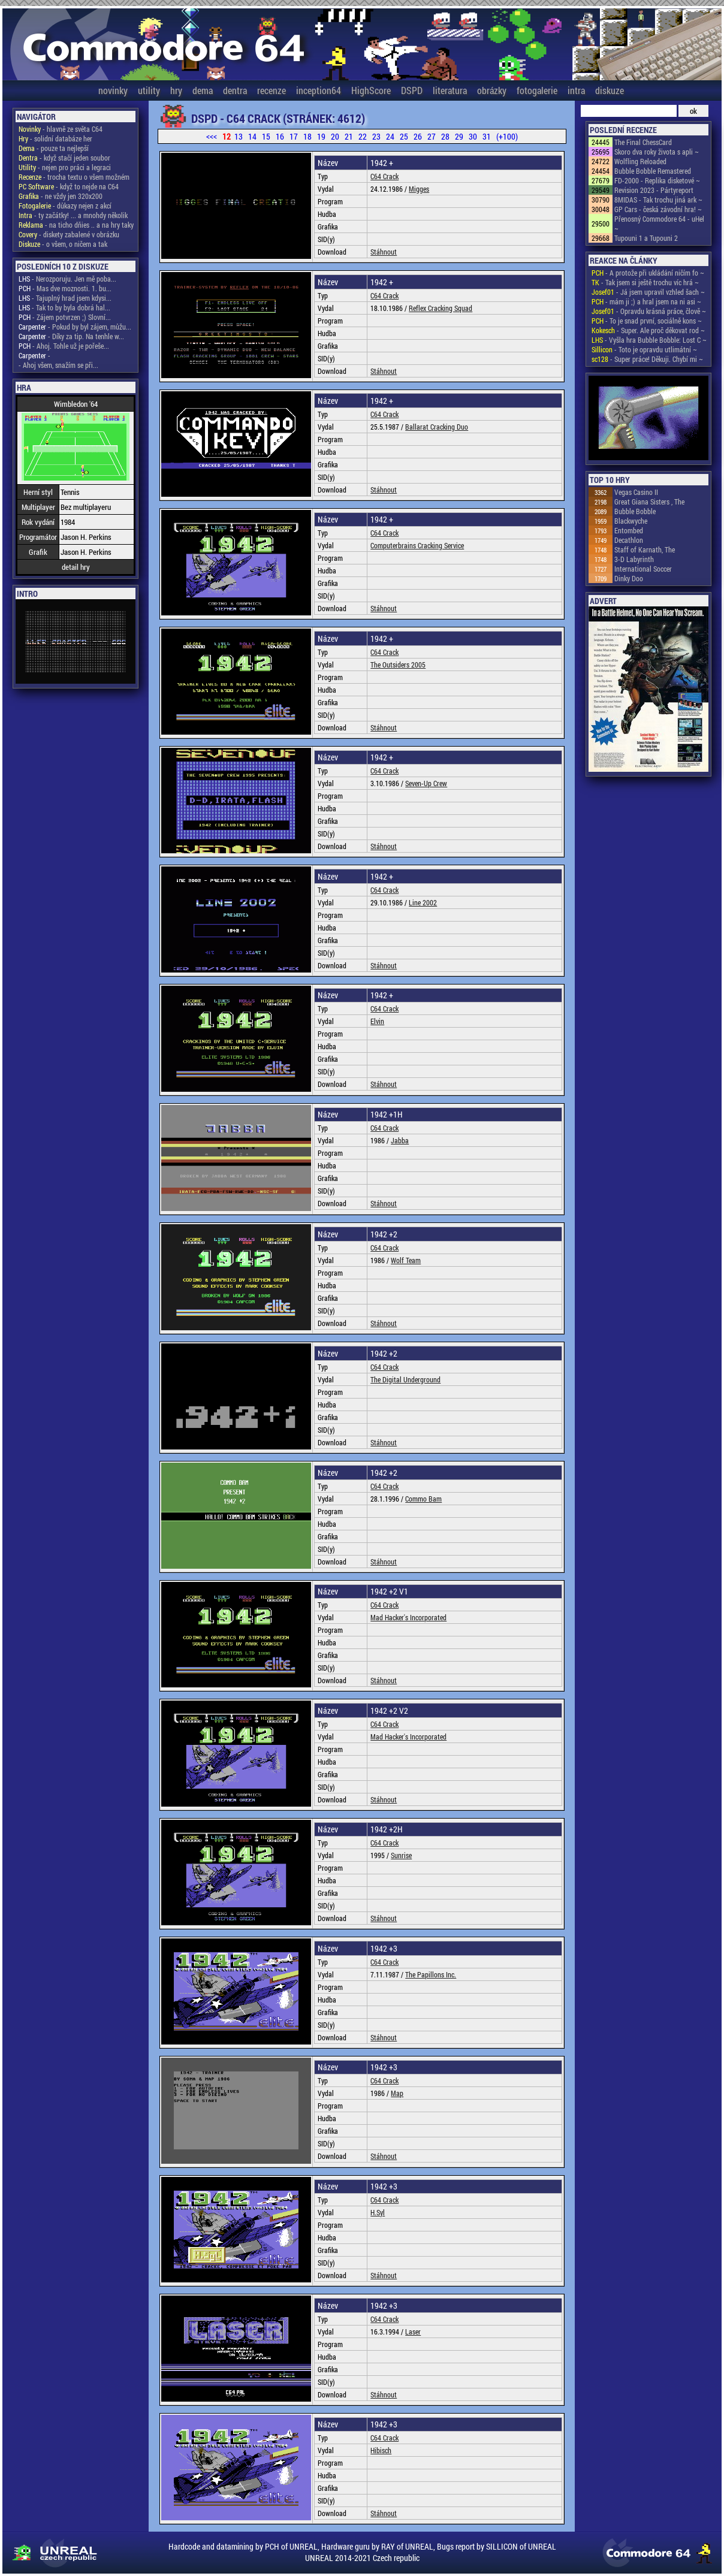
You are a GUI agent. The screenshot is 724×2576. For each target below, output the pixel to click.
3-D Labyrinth (634, 559)
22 (362, 136)
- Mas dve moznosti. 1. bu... (65, 288)
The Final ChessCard (643, 142)
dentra (235, 90)
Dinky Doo (628, 578)
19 (321, 136)
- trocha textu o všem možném (74, 177)
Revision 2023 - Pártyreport (653, 190)
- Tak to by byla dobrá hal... (64, 307)
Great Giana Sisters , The (649, 501)
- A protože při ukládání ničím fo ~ (648, 272)
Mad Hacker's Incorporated (408, 1617)
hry (176, 90)
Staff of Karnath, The (644, 549)
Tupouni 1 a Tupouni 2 (646, 238)
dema (202, 90)
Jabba (400, 1140)
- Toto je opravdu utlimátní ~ (644, 349)
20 (335, 136)
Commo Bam (423, 1498)
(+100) (507, 136)
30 (473, 136)
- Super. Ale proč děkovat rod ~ (648, 330)
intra (576, 90)
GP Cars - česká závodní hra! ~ (658, 209)
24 (390, 136)
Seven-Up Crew (426, 783)
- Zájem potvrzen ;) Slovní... (65, 317)
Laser (413, 2331)
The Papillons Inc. (430, 1974)
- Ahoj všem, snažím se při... (58, 365)
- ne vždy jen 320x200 (60, 196)
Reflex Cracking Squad (440, 308)
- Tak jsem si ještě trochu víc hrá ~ (645, 282)
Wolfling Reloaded (640, 161)
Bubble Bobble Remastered (652, 171)
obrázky (491, 90)
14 (252, 136)
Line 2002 (423, 902)
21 (349, 136)
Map (397, 2093)
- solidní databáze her (55, 138)
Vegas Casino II (636, 492)
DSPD (412, 90)
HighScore (371, 90)
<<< (211, 136)
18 (307, 136)
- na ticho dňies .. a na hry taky (76, 224)
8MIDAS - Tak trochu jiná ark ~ (658, 199)
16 (280, 136)
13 (238, 136)
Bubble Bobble (635, 511)
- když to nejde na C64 (69, 186)
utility (149, 90)
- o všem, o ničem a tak (63, 244)
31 (486, 136)
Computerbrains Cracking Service (417, 545)
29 (459, 136)
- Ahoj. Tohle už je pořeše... (64, 346)
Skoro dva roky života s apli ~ (656, 151)
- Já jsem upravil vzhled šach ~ (648, 292)
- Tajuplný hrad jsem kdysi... (65, 298)
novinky (113, 90)
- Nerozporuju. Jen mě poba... (67, 278)
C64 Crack (384, 176)
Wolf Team (406, 1260)
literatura (450, 90)
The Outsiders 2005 (398, 664)
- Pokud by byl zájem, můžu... (75, 326)
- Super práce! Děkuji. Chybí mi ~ (647, 359)
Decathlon (628, 540)
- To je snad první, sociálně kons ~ (647, 320)
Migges (419, 189)
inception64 (318, 90)
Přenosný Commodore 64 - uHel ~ (659, 223)
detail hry (76, 566)
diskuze (609, 90)
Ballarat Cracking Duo (436, 426)
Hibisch (380, 2450)
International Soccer (643, 568)
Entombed (628, 530)
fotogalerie (537, 90)
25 (404, 136)
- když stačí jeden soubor (64, 157)
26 (418, 136)
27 (431, 136)
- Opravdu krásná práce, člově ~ (649, 311)
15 (266, 136)
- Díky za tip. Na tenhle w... (71, 336)
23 (376, 136)
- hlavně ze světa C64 (60, 129)
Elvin (377, 1021)
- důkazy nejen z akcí (65, 205)
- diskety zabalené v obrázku (69, 234)
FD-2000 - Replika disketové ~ (657, 180)
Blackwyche (630, 521)
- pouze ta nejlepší (54, 148)
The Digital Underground (405, 1379)
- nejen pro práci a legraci (65, 167)
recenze (271, 90)
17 (293, 136)
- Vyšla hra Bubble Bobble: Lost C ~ (649, 340)
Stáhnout (383, 251)
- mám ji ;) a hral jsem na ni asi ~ (646, 301)
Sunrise (401, 1855)
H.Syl (377, 2212)
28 (445, 136)
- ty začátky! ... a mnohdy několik (73, 215)
